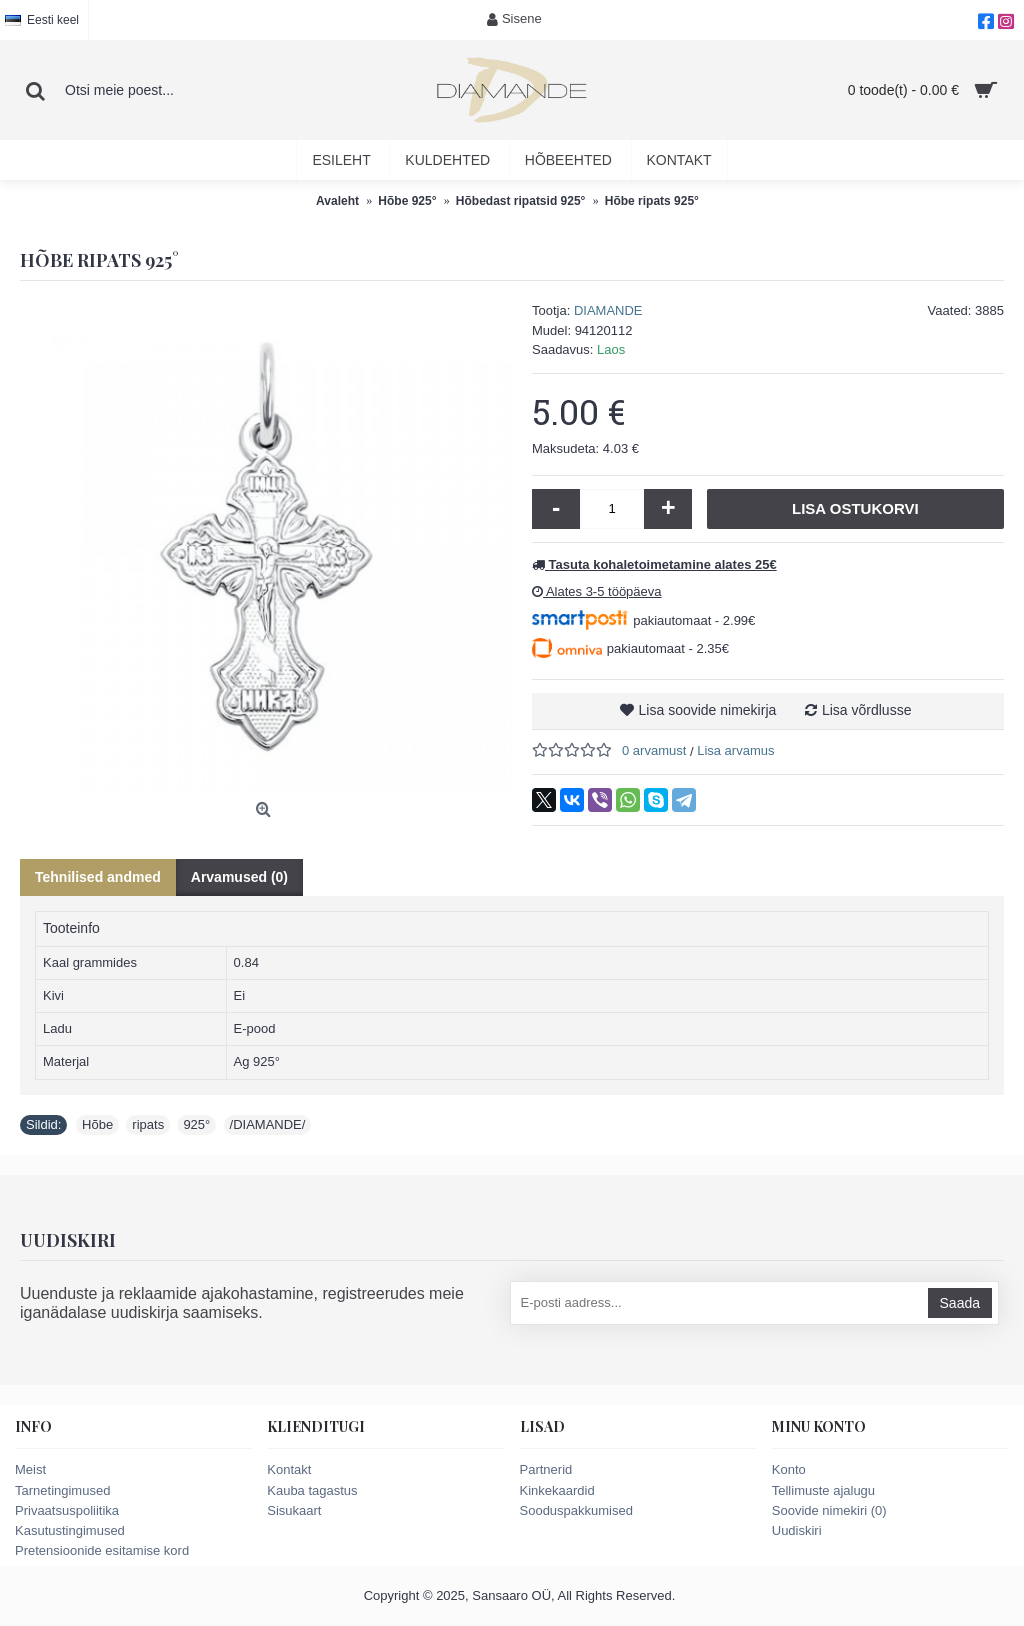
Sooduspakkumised (576, 1510)
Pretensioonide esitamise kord (102, 1550)
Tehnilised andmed (98, 877)
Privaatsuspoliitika (67, 1510)
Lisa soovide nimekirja (708, 710)
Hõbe (97, 1124)
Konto (789, 1469)
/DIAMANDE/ (268, 1124)
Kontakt (289, 1469)
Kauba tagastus (312, 1490)
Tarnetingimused (62, 1490)
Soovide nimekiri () (829, 1510)
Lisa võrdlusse (867, 710)
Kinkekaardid (557, 1490)
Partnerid (546, 1469)
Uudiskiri (797, 1530)
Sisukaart (294, 1510)
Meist (30, 1469)
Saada (960, 1303)
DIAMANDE (608, 310)
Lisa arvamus (735, 750)
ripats (148, 1124)
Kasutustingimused (70, 1530)
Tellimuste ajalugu (823, 1490)
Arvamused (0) (239, 877)
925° (196, 1124)
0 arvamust (654, 750)
